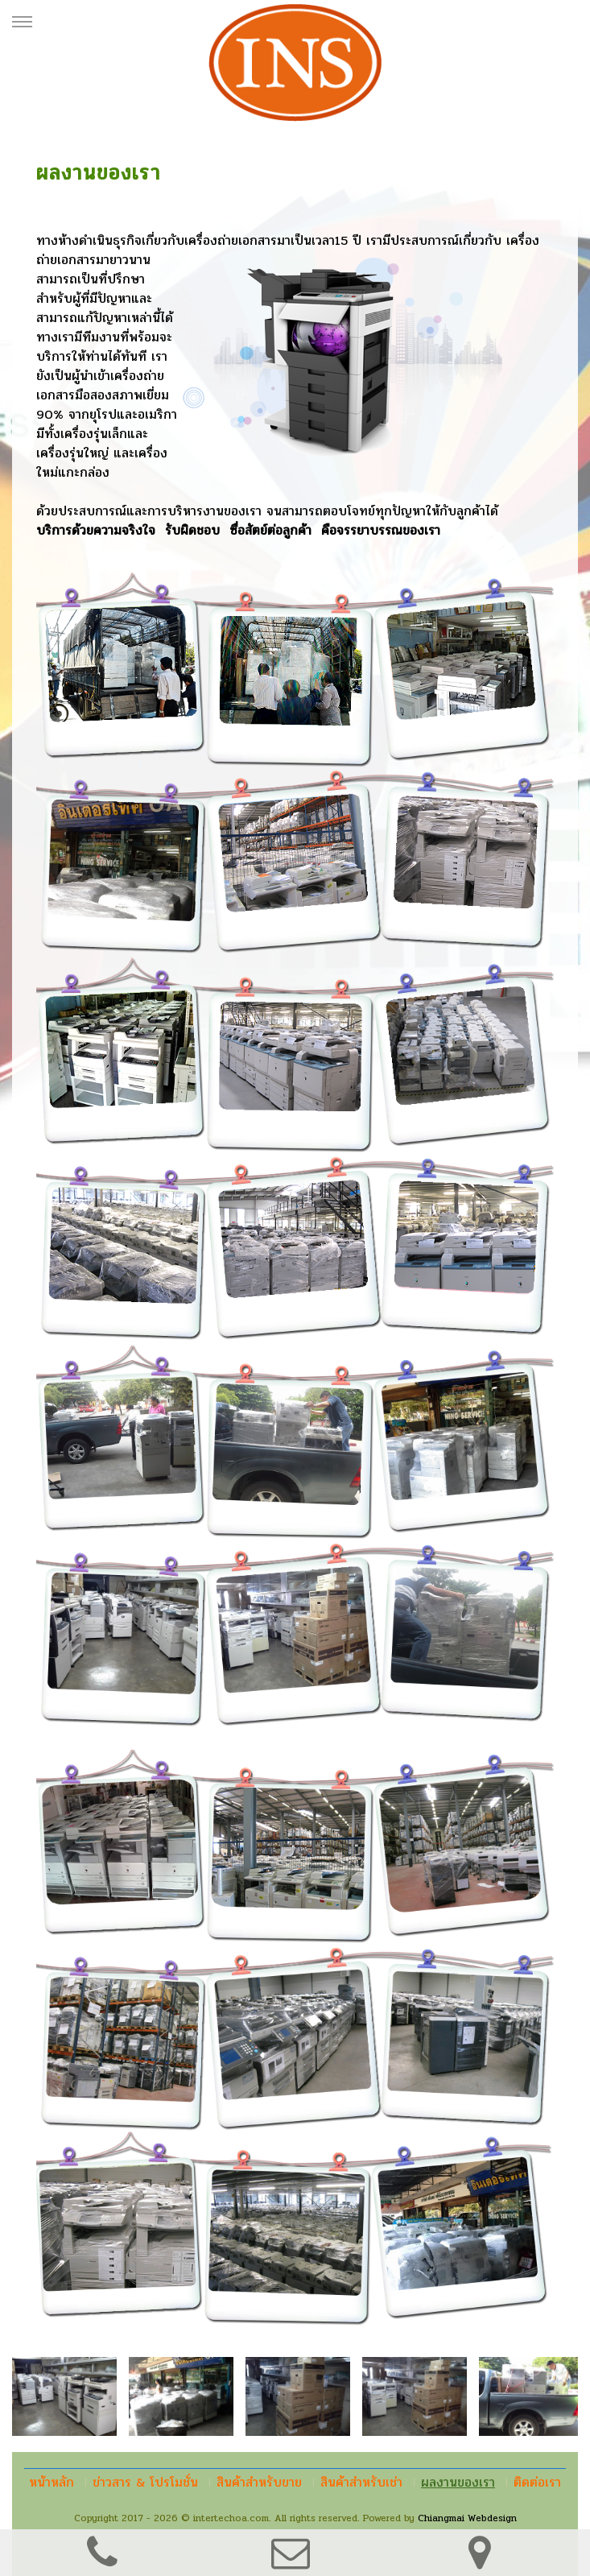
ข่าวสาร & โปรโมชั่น (145, 2482)
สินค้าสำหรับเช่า (361, 2482)
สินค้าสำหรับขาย (259, 2482)
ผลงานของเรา (458, 2482)
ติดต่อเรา (537, 2482)
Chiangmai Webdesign (467, 2518)
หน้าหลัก (51, 2482)
